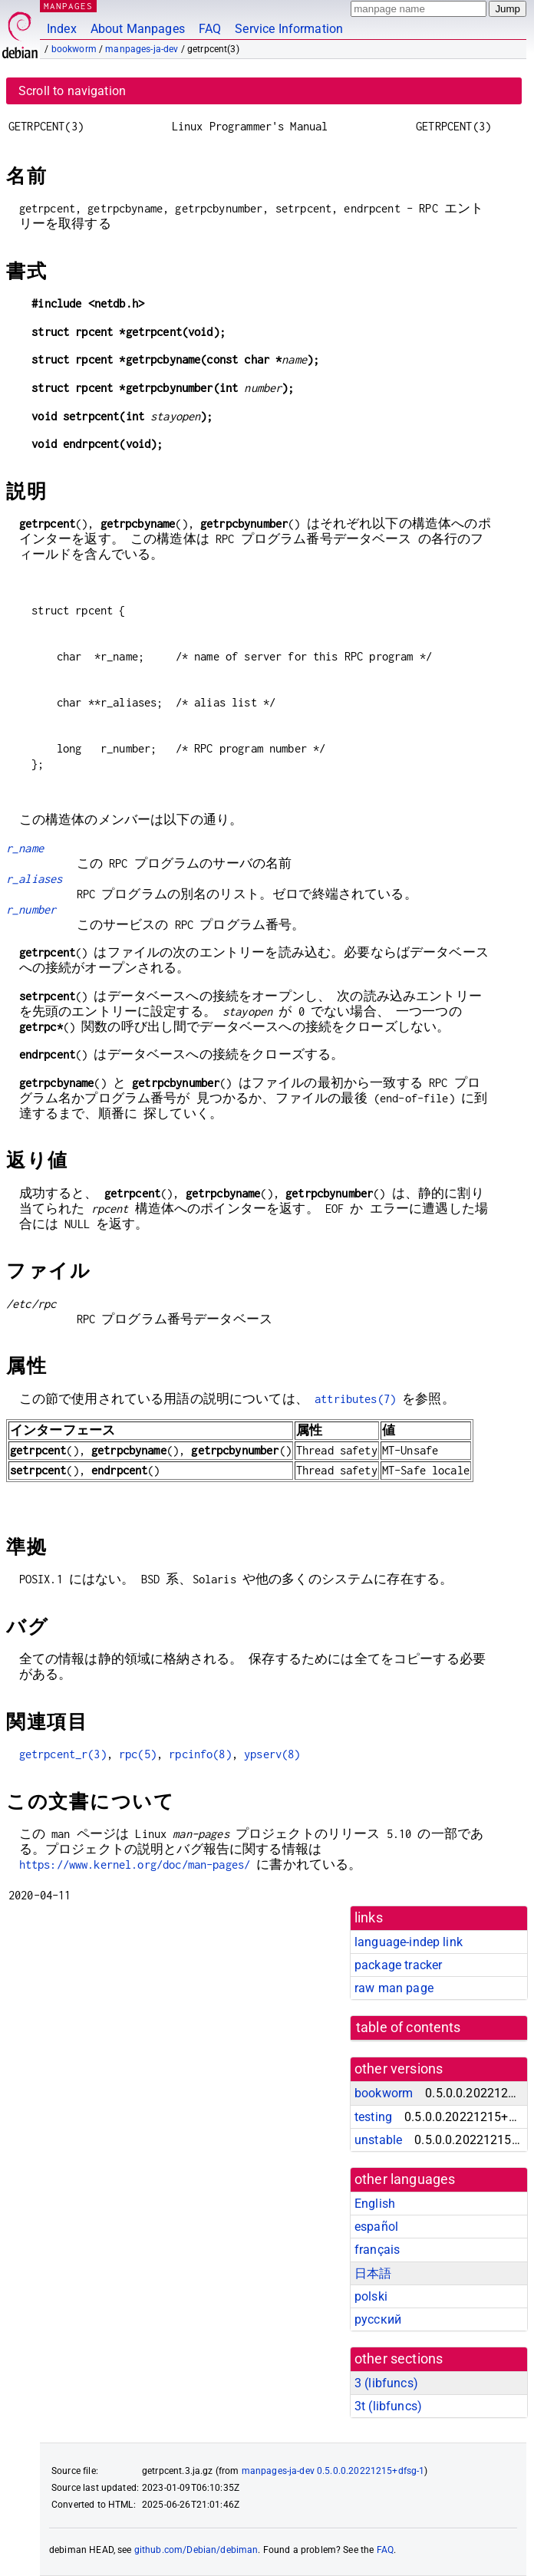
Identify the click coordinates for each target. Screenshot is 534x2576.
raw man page (393, 1988)
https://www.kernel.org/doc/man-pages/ (135, 1864)
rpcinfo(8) (200, 1754)
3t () (388, 2406)
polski (370, 2296)
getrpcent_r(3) (63, 1754)
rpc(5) (138, 1754)
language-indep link (408, 1942)
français (377, 2249)
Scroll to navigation (72, 91)
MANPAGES (68, 6)
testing (373, 2117)
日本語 (372, 2273)
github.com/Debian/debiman (196, 2550)
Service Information (289, 28)
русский (377, 2319)
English (374, 2203)
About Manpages (138, 28)
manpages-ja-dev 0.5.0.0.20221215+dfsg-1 (333, 2471)
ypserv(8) (272, 1754)
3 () (386, 2383)
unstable (378, 2140)
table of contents (408, 2027)
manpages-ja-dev (141, 49)
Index (62, 28)
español (376, 2226)
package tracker (398, 1965)
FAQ (210, 28)
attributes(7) (355, 1398)
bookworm (74, 49)
